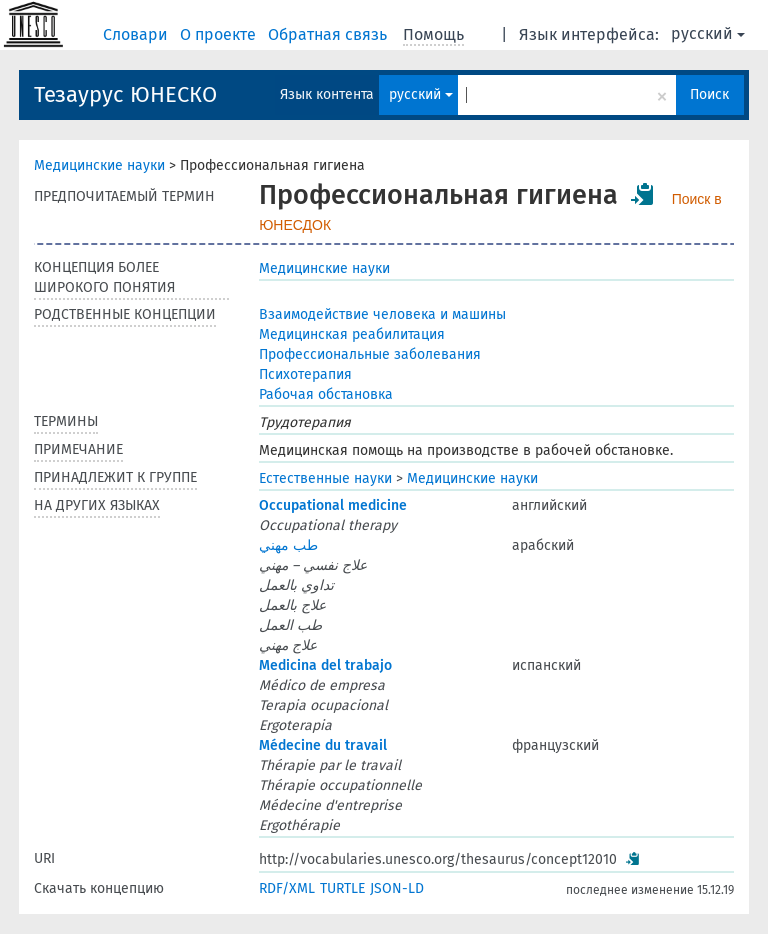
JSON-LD (397, 888)
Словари (137, 34)
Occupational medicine (333, 505)
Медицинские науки (99, 165)
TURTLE (342, 888)
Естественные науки (325, 478)
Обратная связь (329, 34)
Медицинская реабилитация (352, 334)
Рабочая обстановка (326, 394)
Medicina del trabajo (325, 665)
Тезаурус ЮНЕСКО (125, 94)
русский (708, 33)
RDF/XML (287, 888)
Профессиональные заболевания (370, 354)
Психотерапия (305, 374)
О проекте (220, 34)
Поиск (709, 94)
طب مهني (288, 545)
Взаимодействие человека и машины (382, 314)
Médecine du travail (323, 745)
